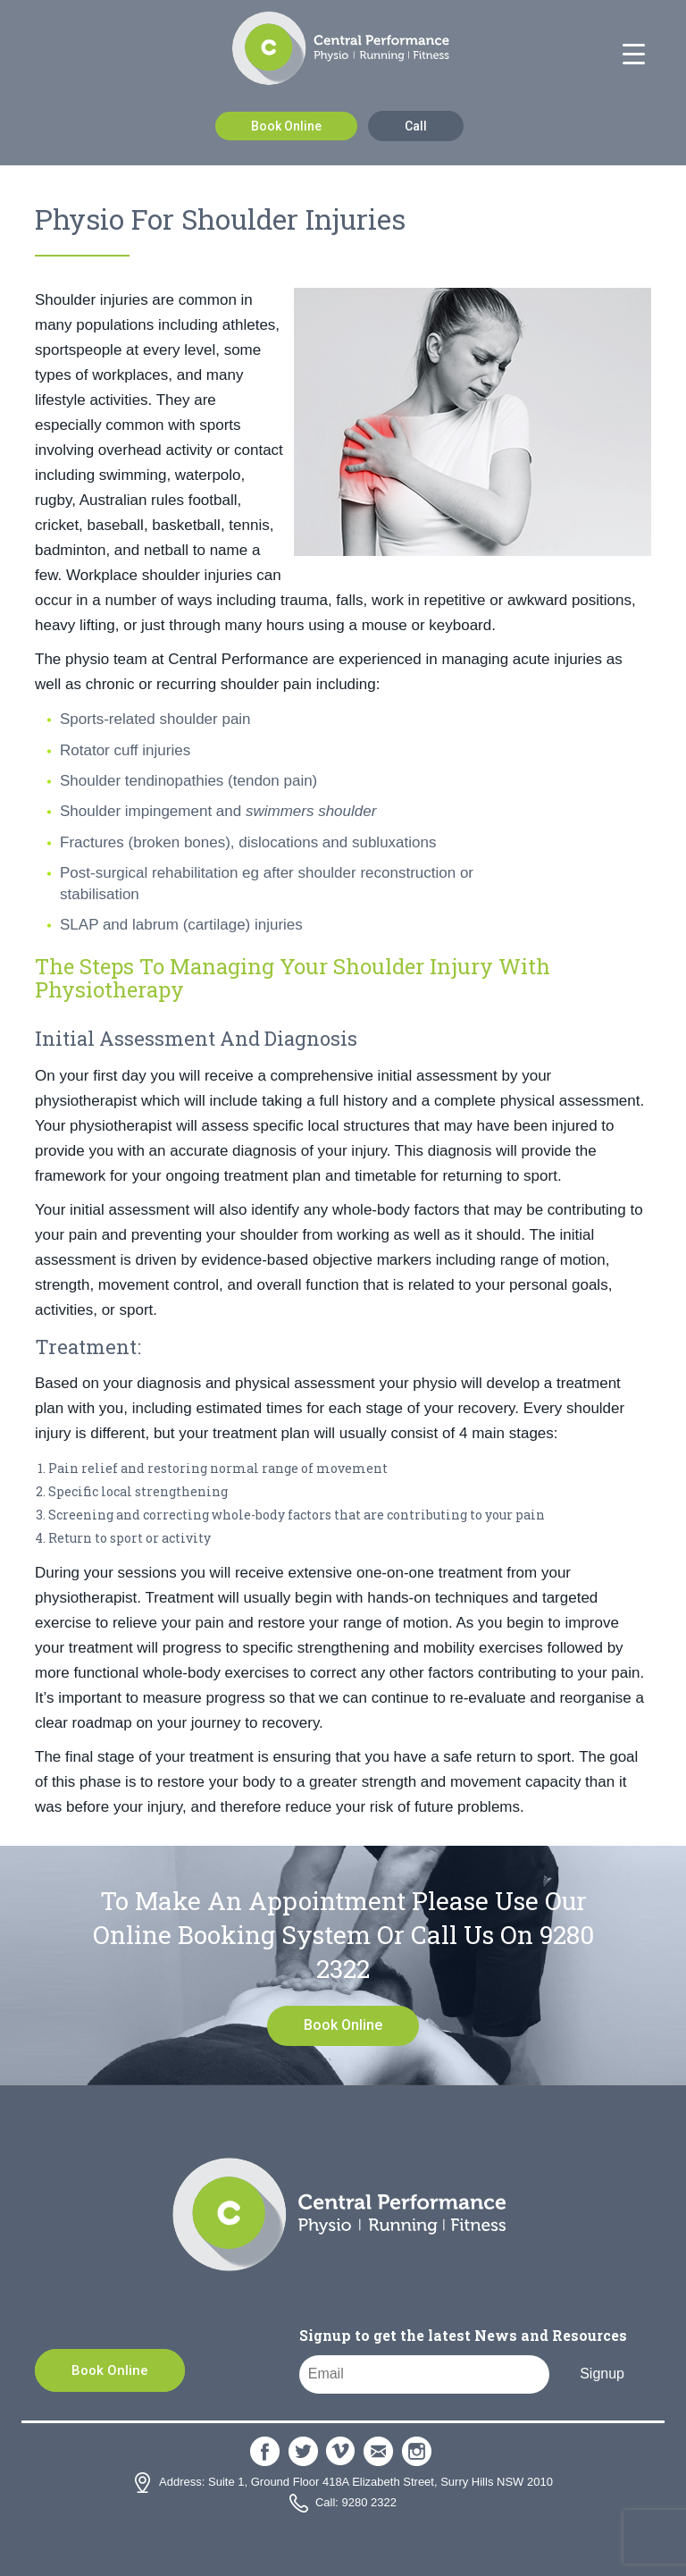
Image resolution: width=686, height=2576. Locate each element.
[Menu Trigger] (634, 54)
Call (416, 126)
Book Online (286, 126)
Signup (602, 2373)
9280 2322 (369, 2502)
